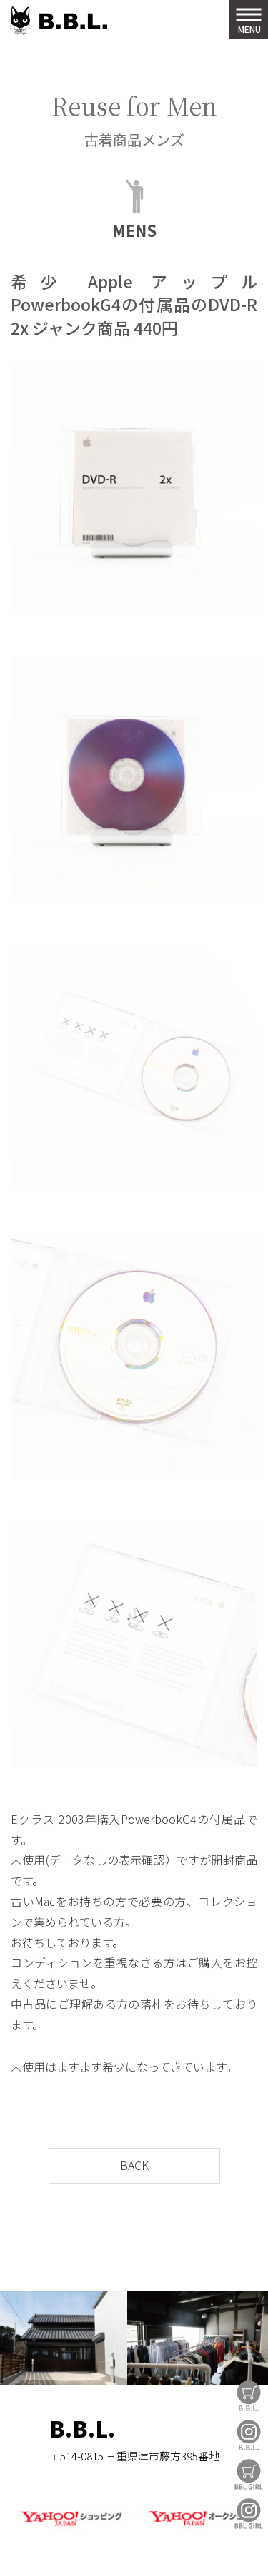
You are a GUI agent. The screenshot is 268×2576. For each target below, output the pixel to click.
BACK (134, 2165)
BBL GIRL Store (248, 2474)
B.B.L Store (248, 2396)
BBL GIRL (248, 2514)
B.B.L (57, 21)
